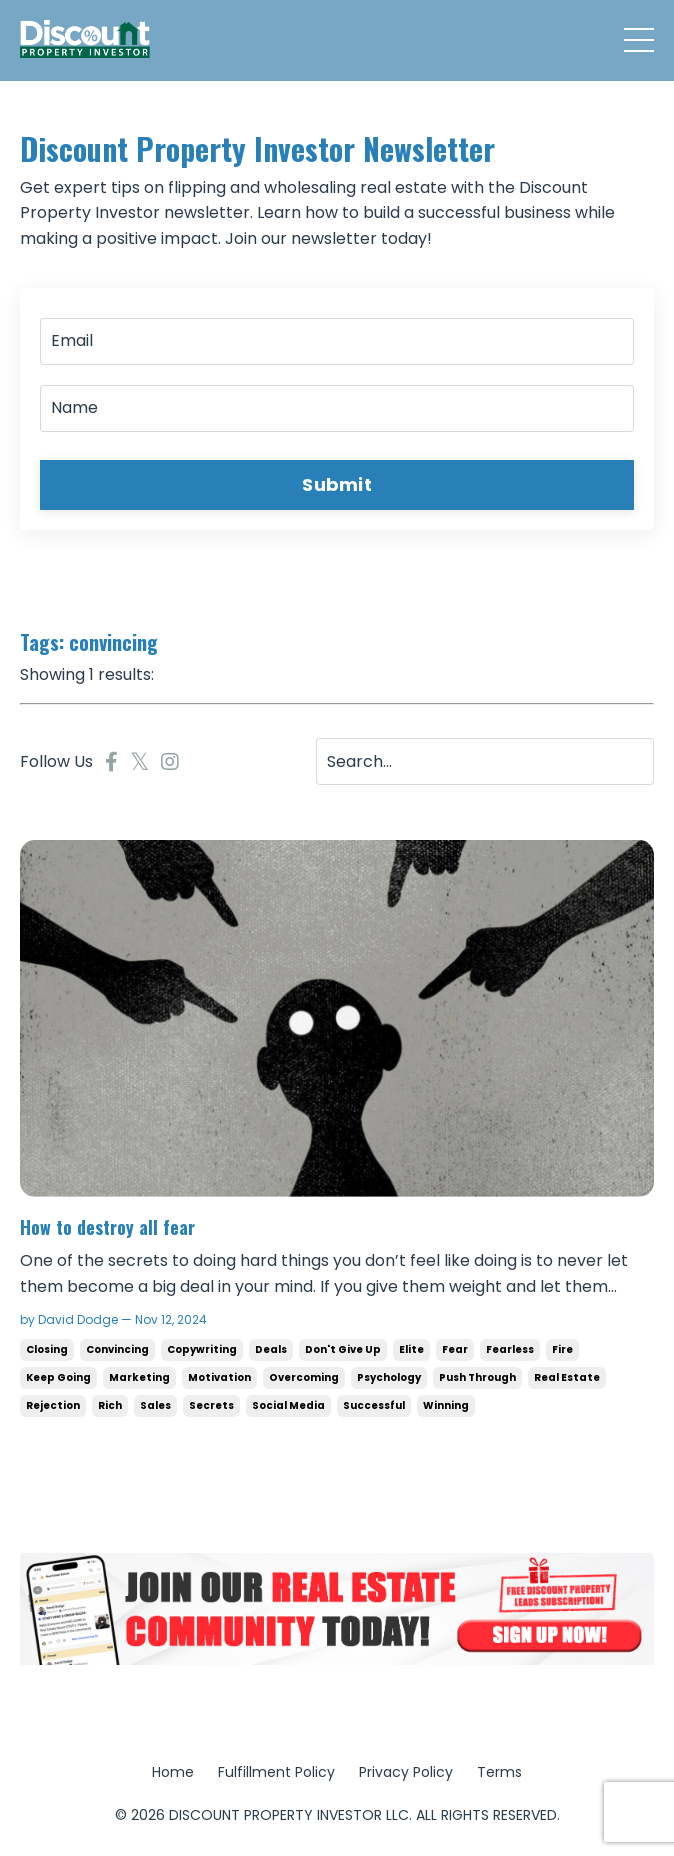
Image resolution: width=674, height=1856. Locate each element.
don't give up (343, 1349)
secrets (211, 1405)
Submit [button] (337, 484)
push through (477, 1377)
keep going (58, 1377)
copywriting (202, 1349)
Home (173, 1772)
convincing (117, 1349)
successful (374, 1405)
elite (411, 1349)
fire (562, 1349)
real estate (567, 1377)
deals (271, 1349)
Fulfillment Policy (276, 1772)
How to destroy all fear (107, 1228)
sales (155, 1405)
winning (446, 1405)
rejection (53, 1405)
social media (288, 1405)
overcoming (304, 1377)
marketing (139, 1377)
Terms (499, 1772)
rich (110, 1405)
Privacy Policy (406, 1772)
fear (455, 1349)
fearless (510, 1349)
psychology (389, 1377)
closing (47, 1349)
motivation (219, 1377)
